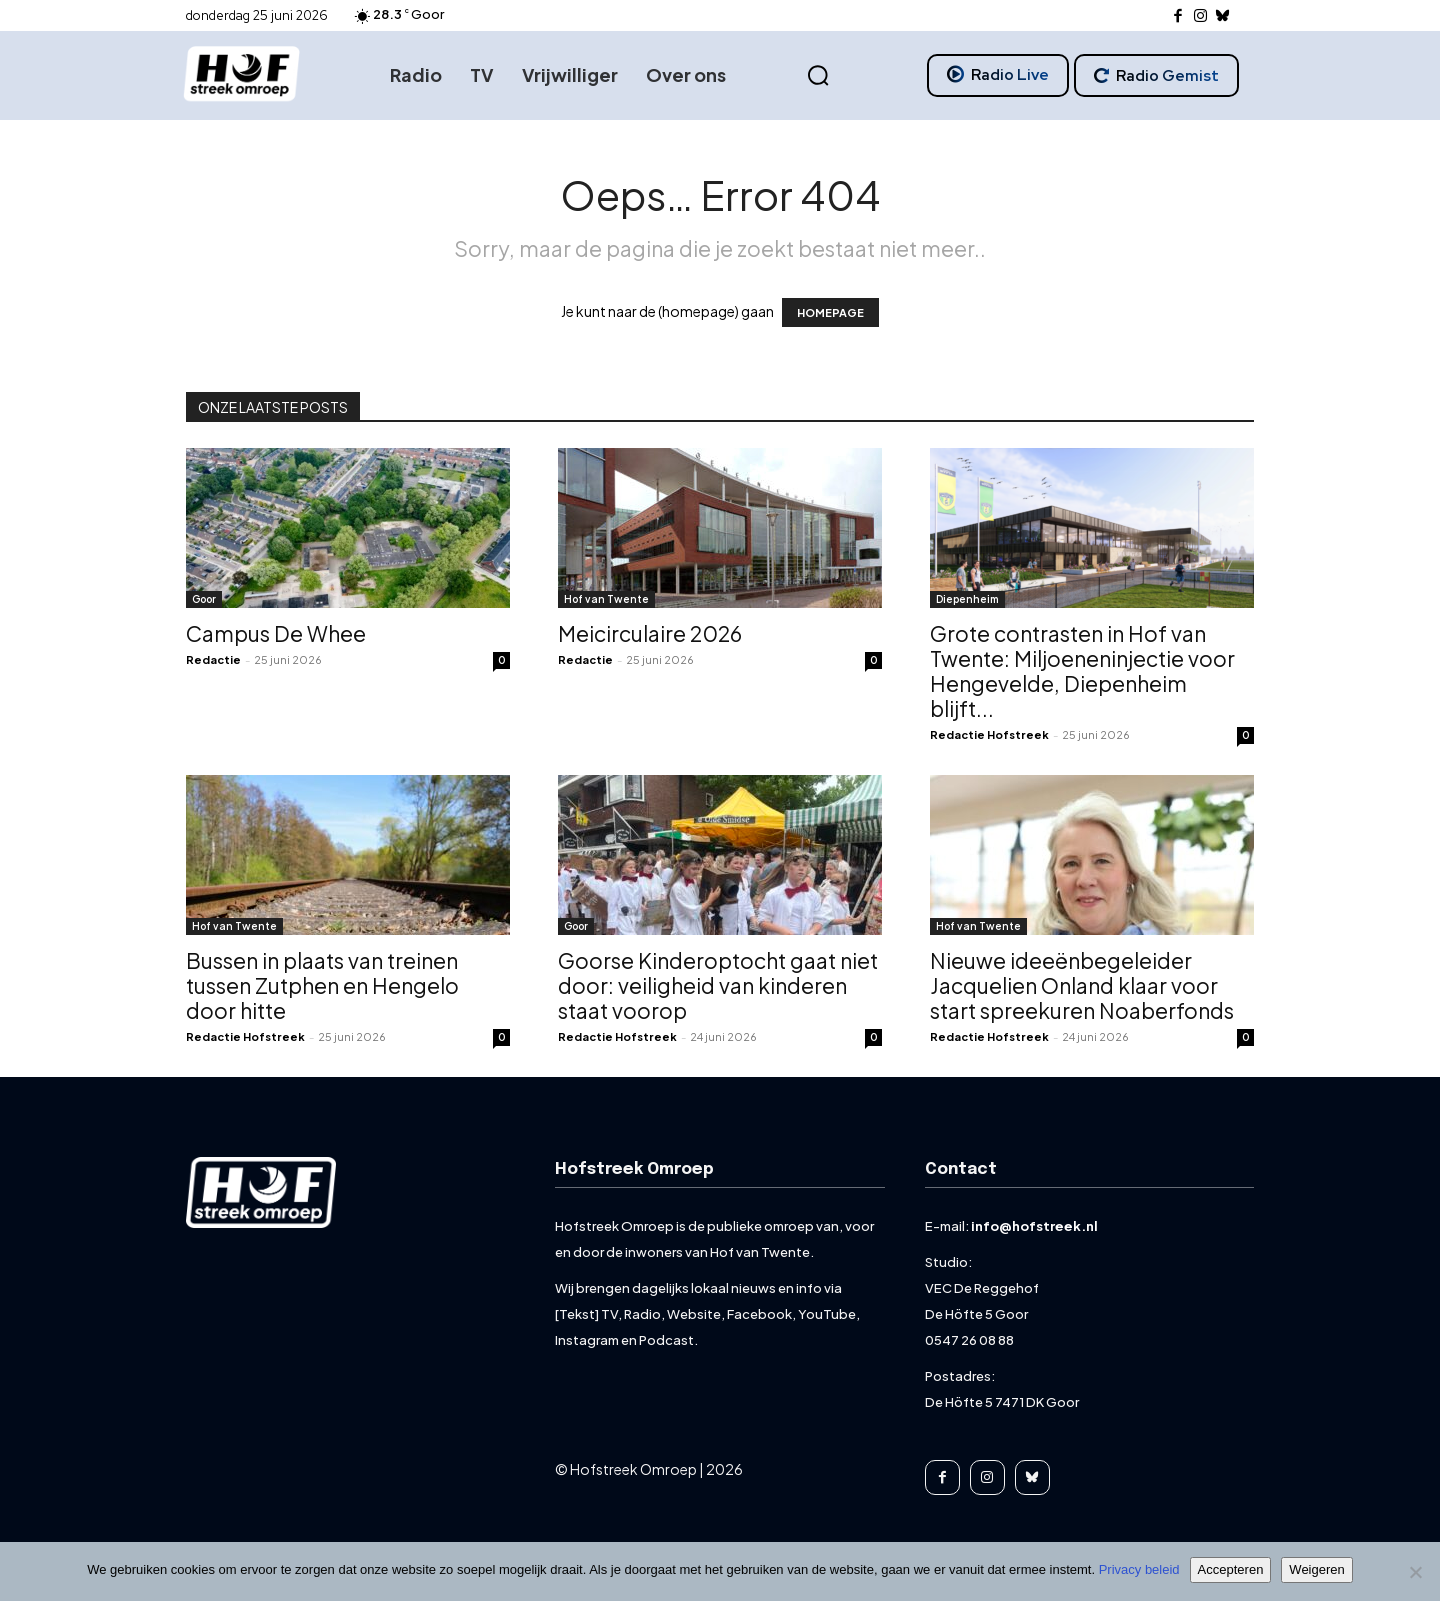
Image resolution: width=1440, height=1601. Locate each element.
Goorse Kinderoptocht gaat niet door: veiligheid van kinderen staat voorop (718, 985)
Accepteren (1231, 1569)
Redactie (213, 659)
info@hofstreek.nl (1034, 1226)
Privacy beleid (1139, 1569)
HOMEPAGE (830, 312)
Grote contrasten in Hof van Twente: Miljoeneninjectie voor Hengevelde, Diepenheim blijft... (1082, 671)
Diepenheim (967, 599)
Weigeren (1316, 1569)
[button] (819, 76)
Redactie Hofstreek (989, 734)
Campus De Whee (276, 633)
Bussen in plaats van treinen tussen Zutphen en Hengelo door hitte (322, 985)
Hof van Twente (606, 599)
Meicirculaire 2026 (650, 633)
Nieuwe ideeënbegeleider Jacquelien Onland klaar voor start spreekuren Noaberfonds (1082, 985)
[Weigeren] (1415, 1572)
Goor (204, 599)
